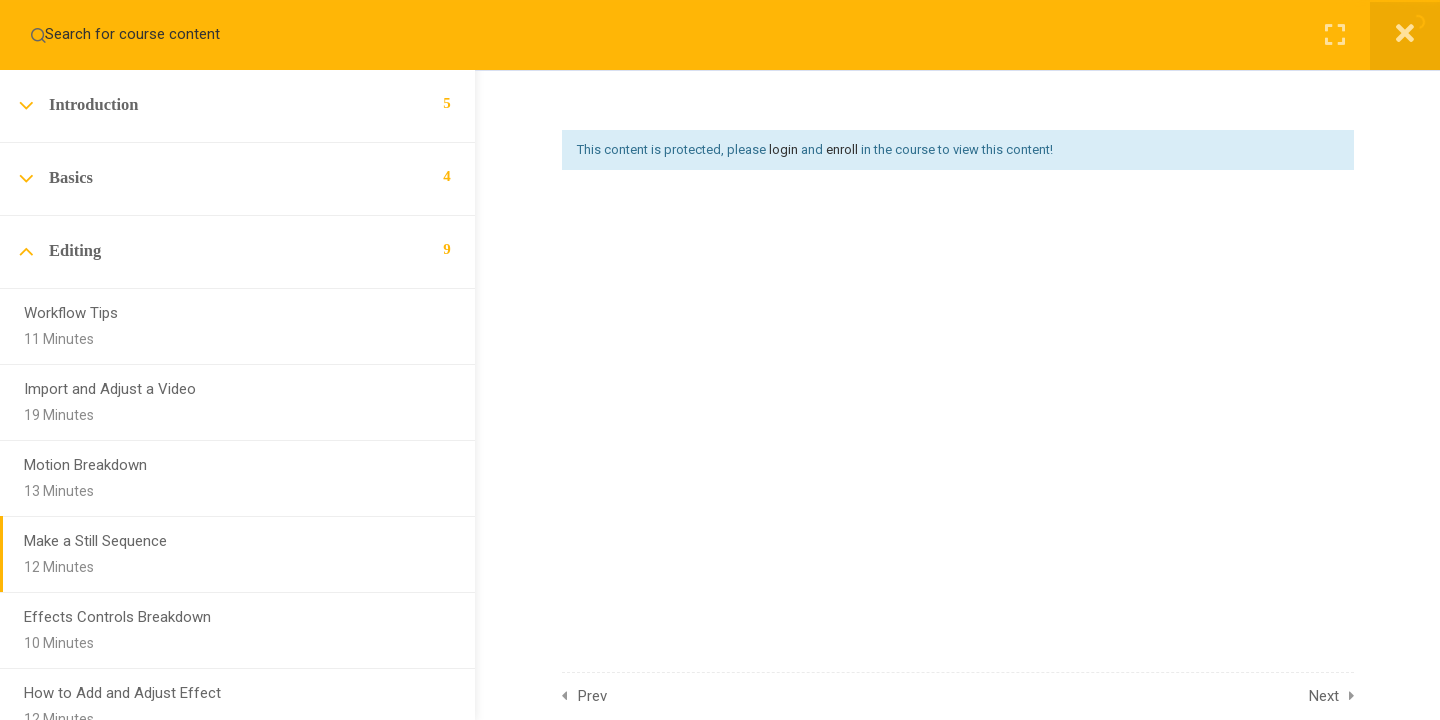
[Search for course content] (38, 35)
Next (1324, 696)
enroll (842, 149)
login (783, 149)
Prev (592, 696)
